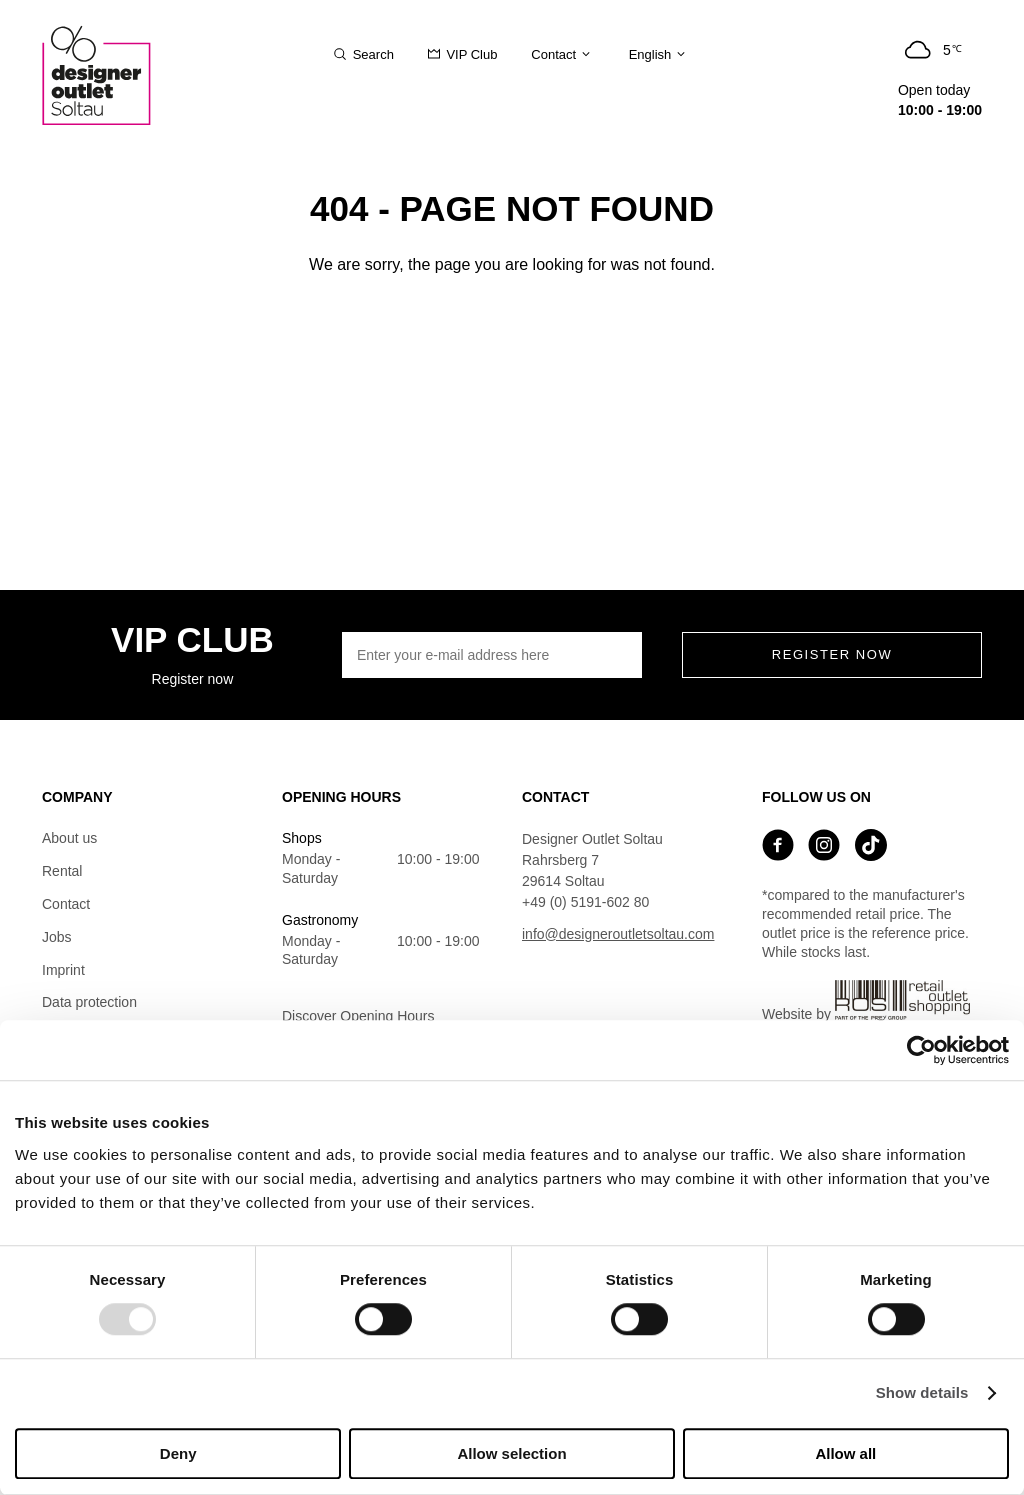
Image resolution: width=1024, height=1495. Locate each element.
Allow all (845, 1453)
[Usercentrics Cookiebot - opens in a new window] (921, 1050)
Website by (866, 1001)
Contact (66, 904)
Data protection (89, 1002)
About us (69, 838)
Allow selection (511, 1453)
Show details (922, 1393)
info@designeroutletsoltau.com (618, 934)
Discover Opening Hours (358, 1016)
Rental (62, 871)
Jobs (57, 937)
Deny (178, 1453)
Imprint (63, 970)
